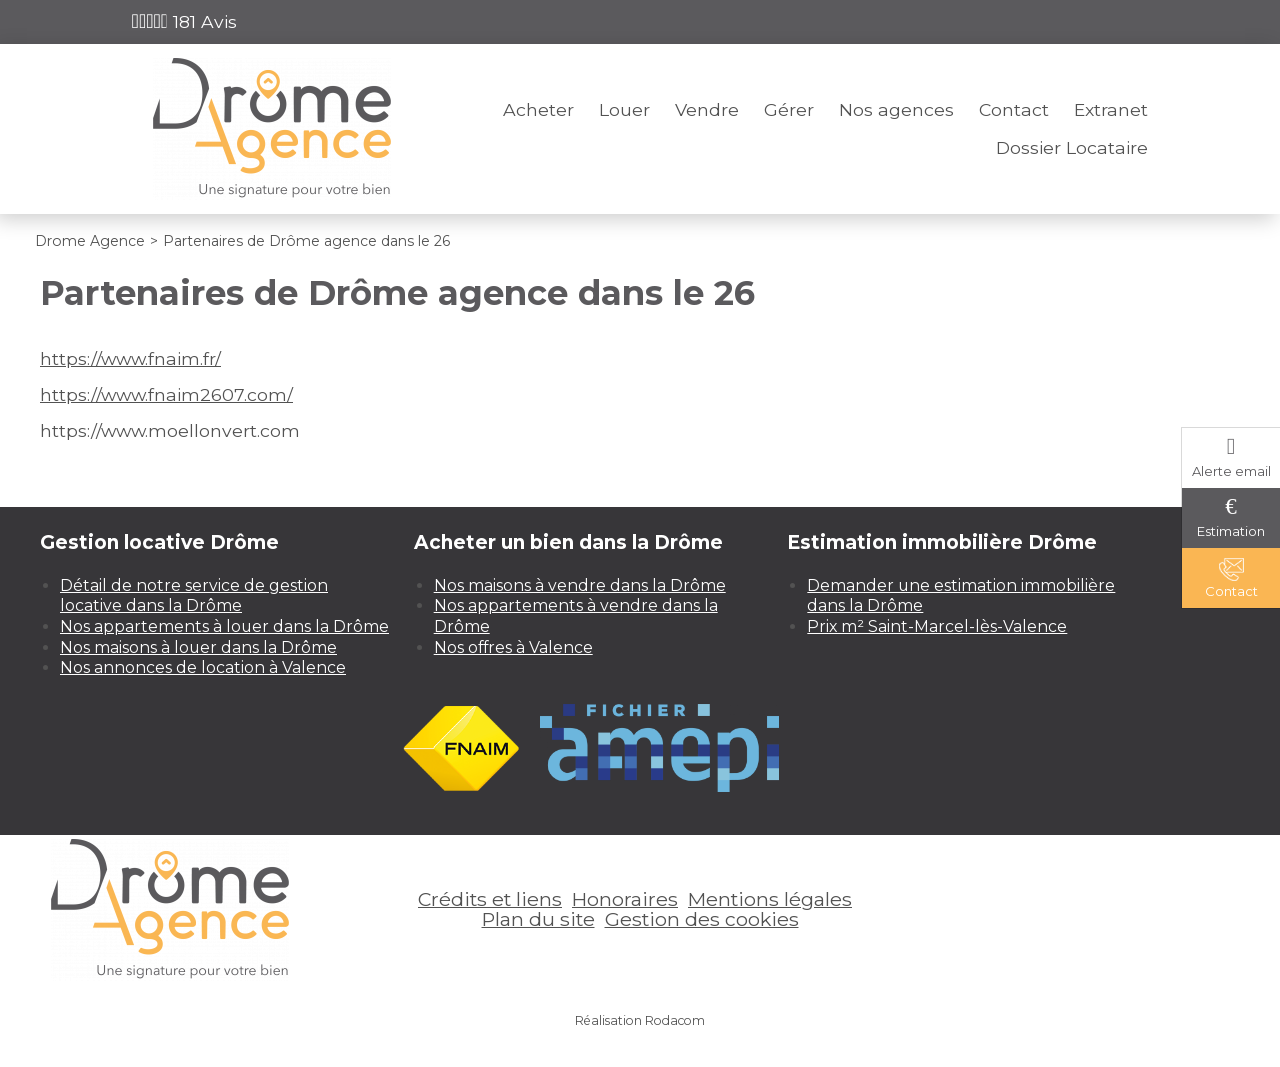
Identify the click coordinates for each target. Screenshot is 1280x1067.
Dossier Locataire (1072, 147)
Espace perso (1090, 21)
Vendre (707, 109)
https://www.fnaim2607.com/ (166, 394)
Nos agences (896, 109)
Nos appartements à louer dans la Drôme (224, 626)
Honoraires (625, 899)
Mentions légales (770, 899)
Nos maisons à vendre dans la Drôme (580, 585)
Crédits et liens (490, 899)
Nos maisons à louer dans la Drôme (198, 647)
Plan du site (538, 919)
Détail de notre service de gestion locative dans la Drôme (194, 596)
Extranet (1111, 109)
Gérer (789, 109)
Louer (624, 109)
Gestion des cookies (702, 919)
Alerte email (1231, 471)
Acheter (538, 109)
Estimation (1231, 531)
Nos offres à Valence (513, 647)
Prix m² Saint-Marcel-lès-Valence (937, 626)
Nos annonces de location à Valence (203, 667)
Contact (1014, 109)
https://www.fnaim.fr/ (130, 358)
